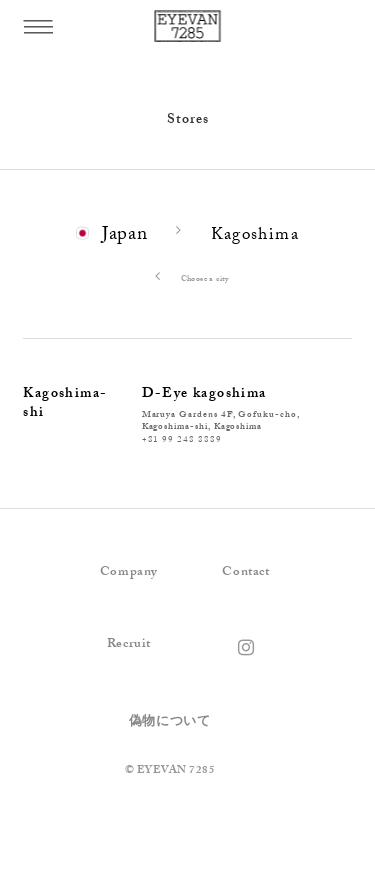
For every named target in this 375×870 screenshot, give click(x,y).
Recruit (129, 645)
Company (129, 573)
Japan (125, 236)
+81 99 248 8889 (182, 441)
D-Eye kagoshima (204, 395)
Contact (245, 573)
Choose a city (187, 280)
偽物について (170, 723)
